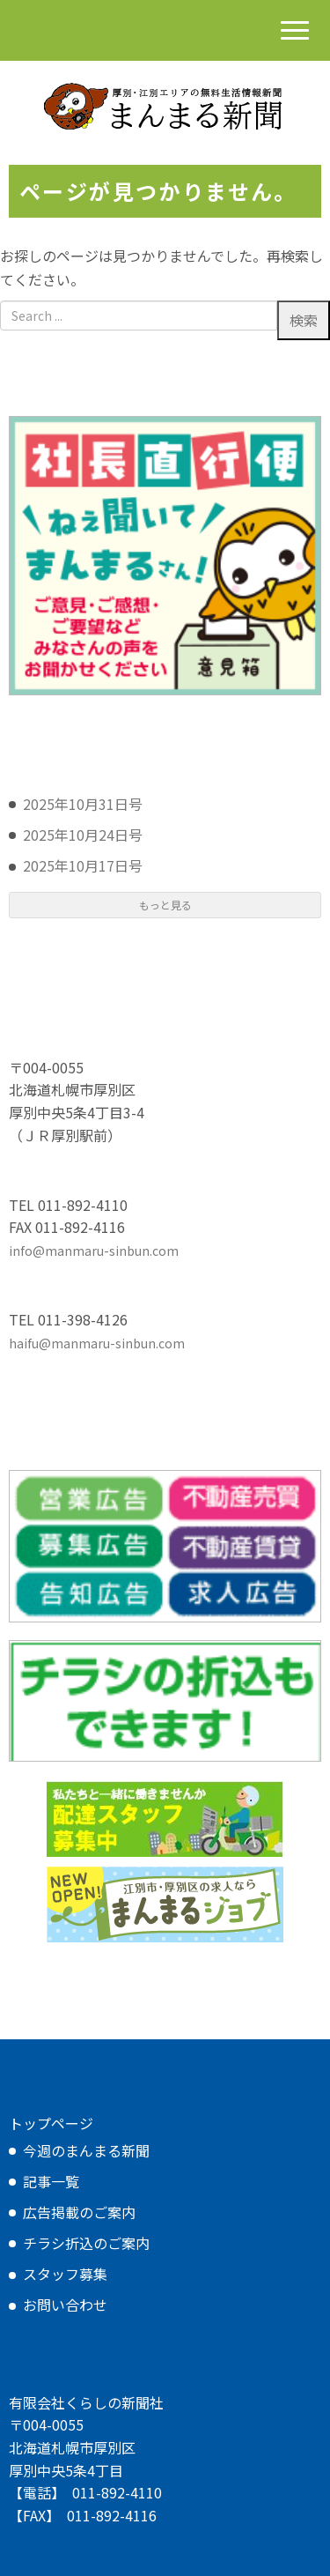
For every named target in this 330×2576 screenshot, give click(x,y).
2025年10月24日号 (83, 834)
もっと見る (165, 904)
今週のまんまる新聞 (86, 2150)
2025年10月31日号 (83, 803)
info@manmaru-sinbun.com (94, 1250)
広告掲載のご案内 (79, 2212)
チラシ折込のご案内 (86, 2242)
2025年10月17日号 (83, 865)
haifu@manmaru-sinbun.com (97, 1343)
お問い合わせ (65, 2304)
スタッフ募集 (65, 2273)
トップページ (51, 2123)
